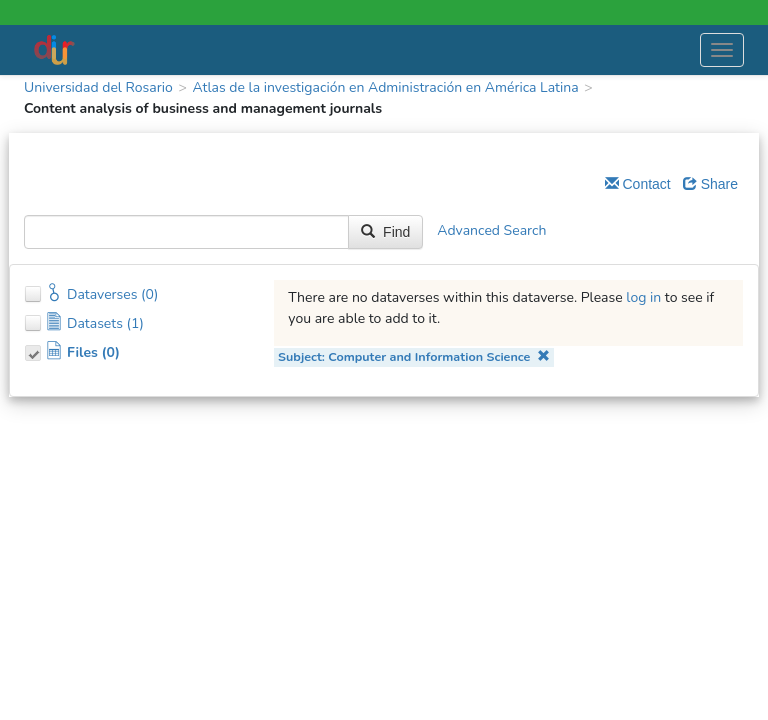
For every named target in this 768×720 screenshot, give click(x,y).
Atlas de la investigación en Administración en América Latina (385, 87)
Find (385, 232)
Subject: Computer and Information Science (414, 356)
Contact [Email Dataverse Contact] (638, 184)
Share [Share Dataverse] (710, 184)
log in (643, 297)
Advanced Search (491, 231)
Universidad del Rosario (98, 87)
